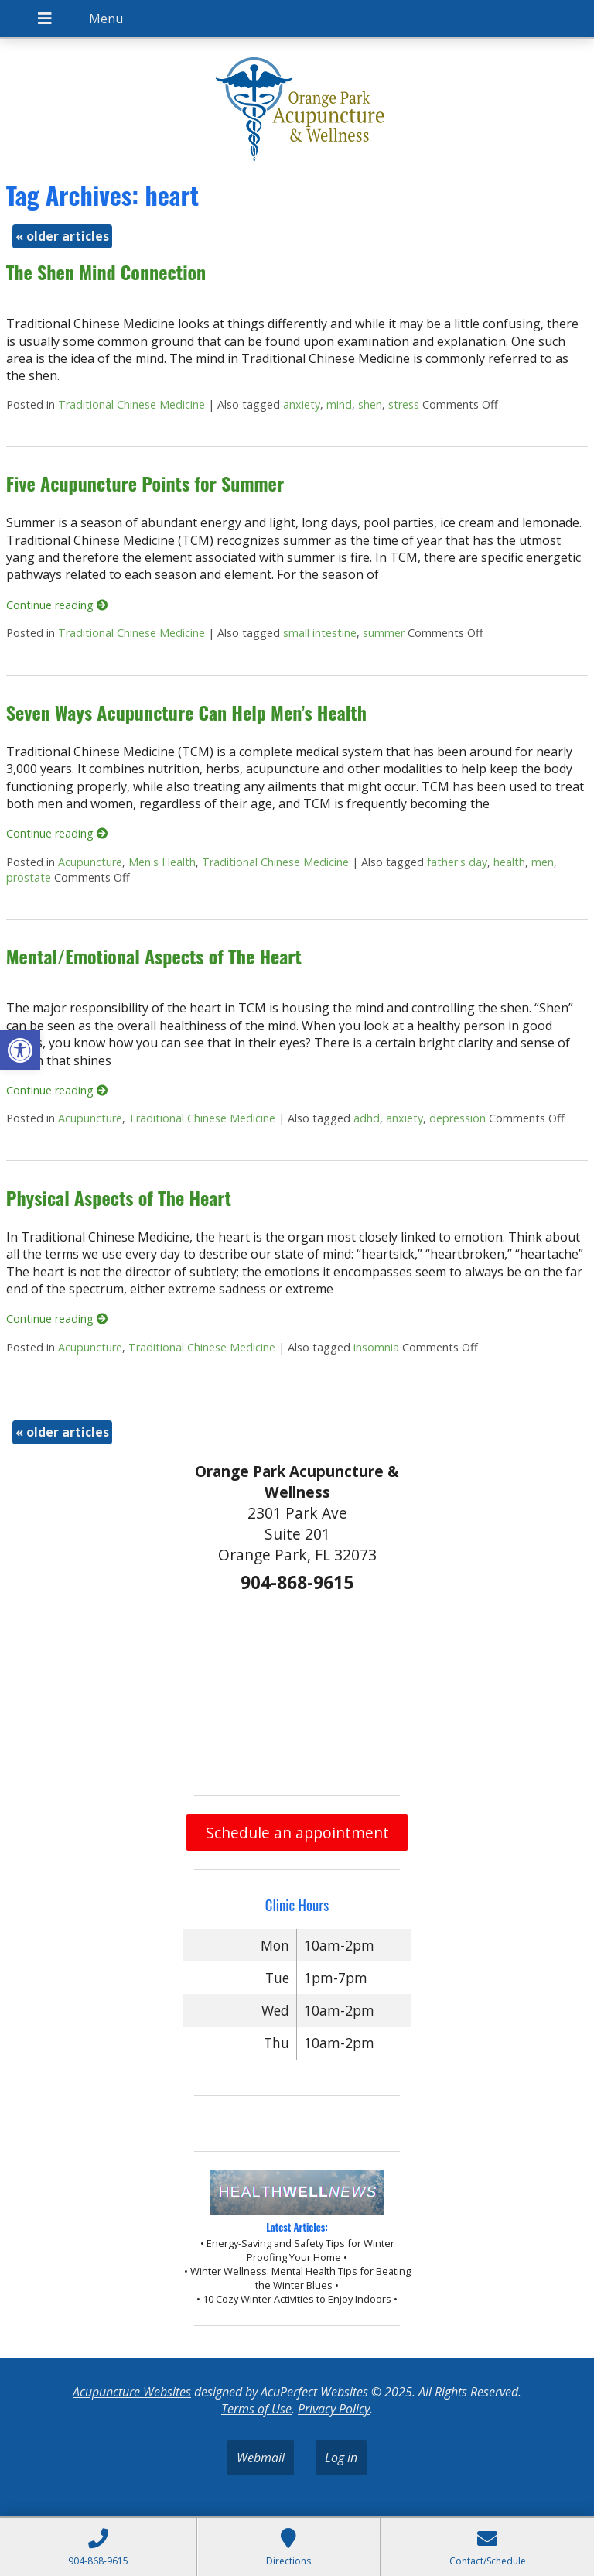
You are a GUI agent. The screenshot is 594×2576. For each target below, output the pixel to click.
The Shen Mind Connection (106, 272)
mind (339, 404)
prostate (28, 877)
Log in (341, 2457)
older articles (62, 236)
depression (457, 1118)
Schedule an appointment (297, 1832)
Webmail (261, 2457)
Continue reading (57, 605)
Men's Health (162, 862)
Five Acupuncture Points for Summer (145, 483)
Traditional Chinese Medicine (131, 404)
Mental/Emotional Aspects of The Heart (154, 956)
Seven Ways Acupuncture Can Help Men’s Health (186, 712)
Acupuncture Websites (132, 2391)
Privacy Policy (334, 2408)
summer (384, 632)
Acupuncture (90, 862)
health (509, 862)
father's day (457, 862)
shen (370, 404)
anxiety (301, 404)
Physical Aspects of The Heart (118, 1197)
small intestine (320, 632)
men (542, 862)
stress (403, 404)
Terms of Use (256, 2408)
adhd (366, 1118)
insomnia (376, 1347)
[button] (20, 1050)
